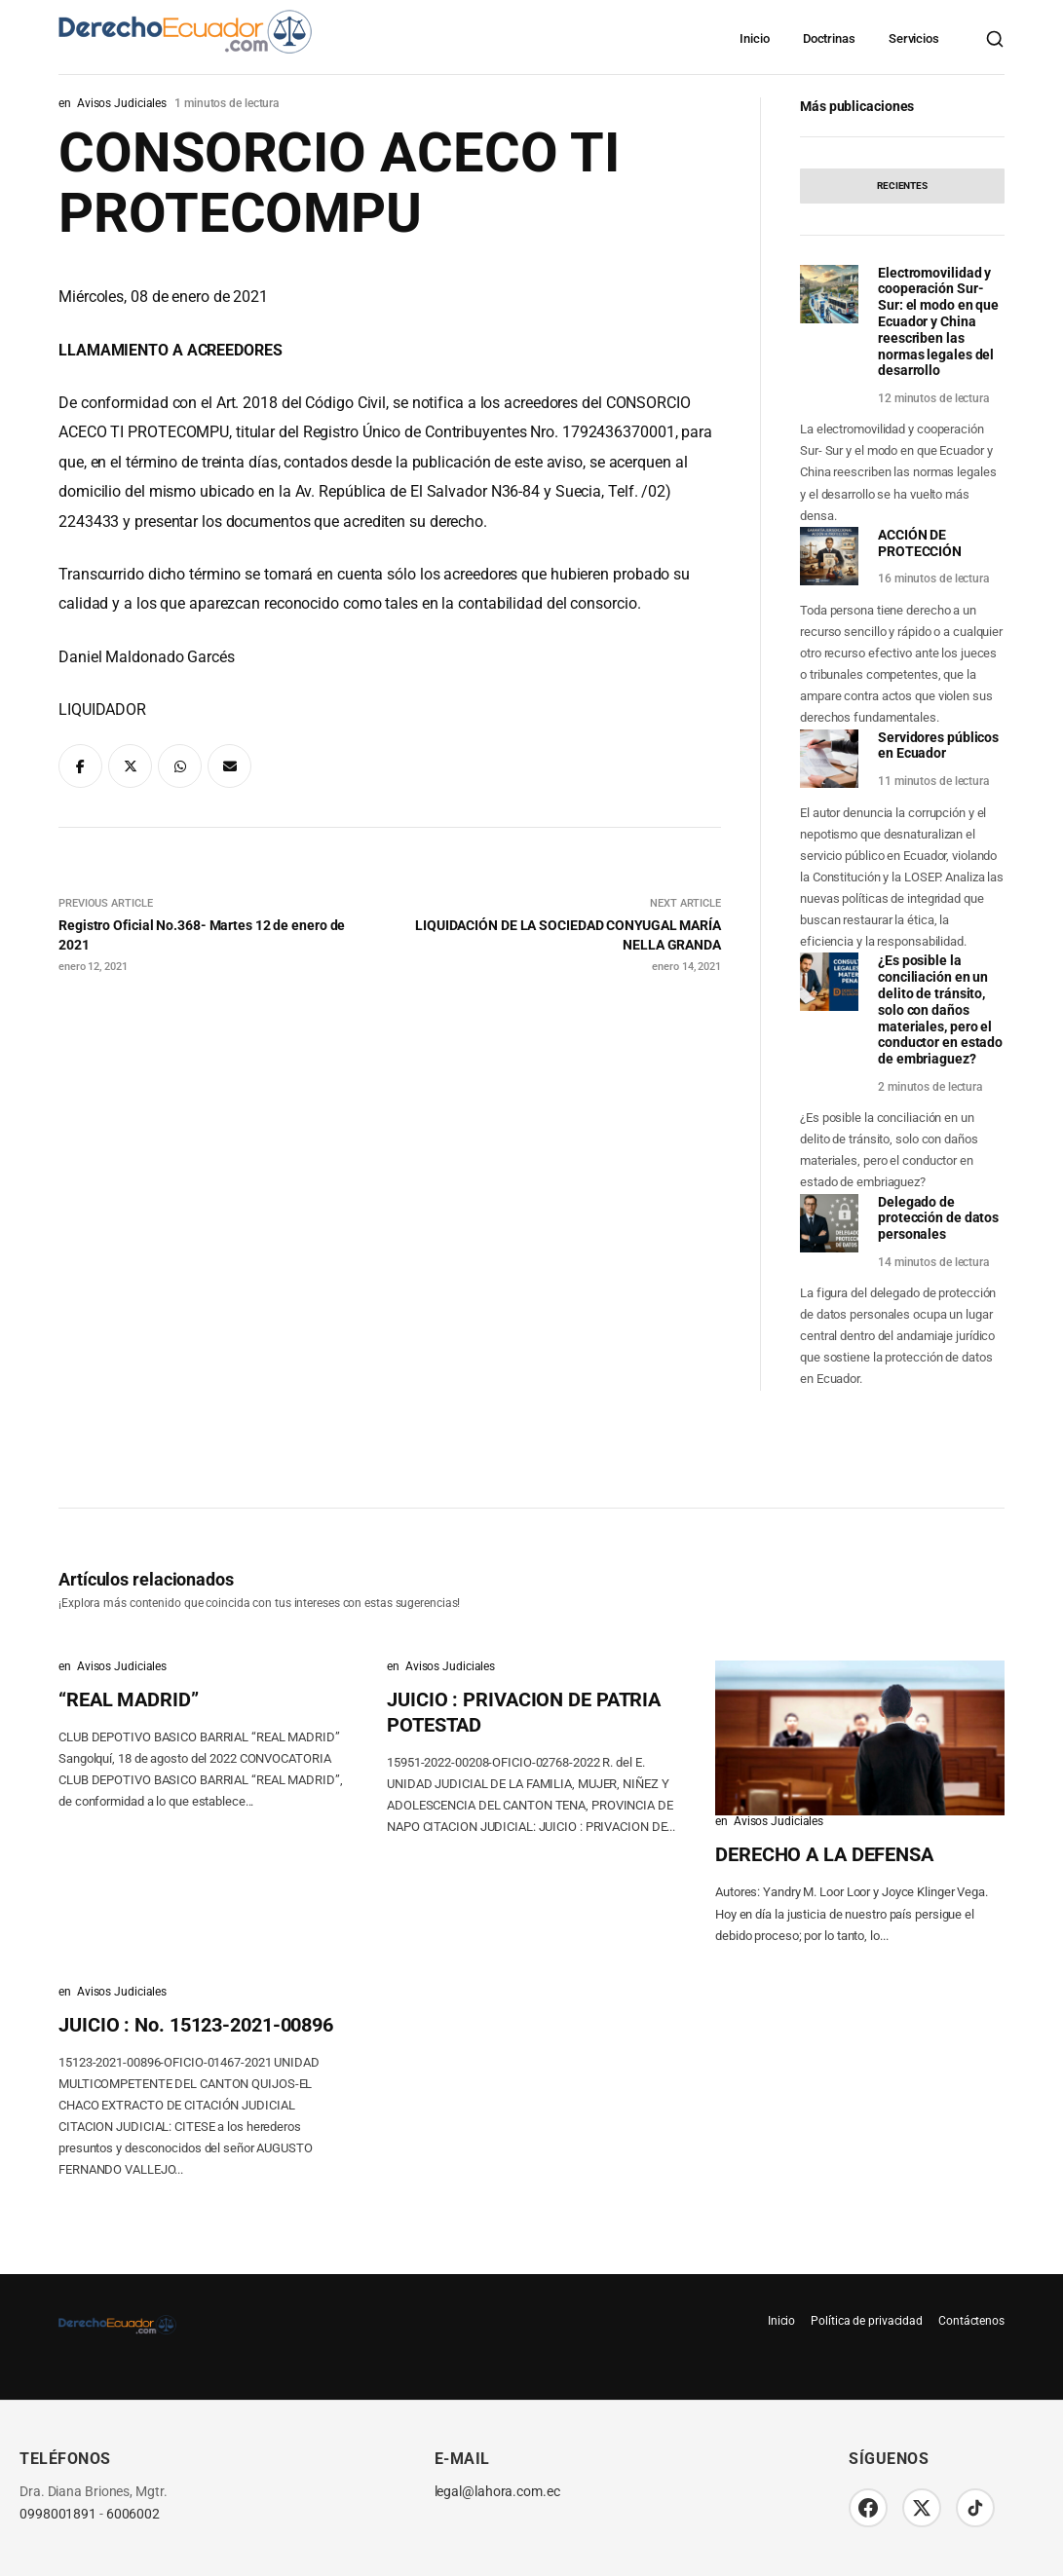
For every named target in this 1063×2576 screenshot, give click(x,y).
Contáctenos (971, 2321)
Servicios (914, 38)
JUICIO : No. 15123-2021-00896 (195, 2024)
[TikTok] (975, 2507)
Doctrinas (829, 38)
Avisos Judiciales (122, 103)
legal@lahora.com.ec (497, 2491)
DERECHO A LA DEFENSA (824, 1854)
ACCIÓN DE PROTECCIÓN (920, 543)
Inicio (754, 38)
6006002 (133, 2514)
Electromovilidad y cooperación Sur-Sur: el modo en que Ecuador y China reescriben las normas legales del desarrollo (938, 322)
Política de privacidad (867, 2321)
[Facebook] (868, 2507)
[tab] (902, 186)
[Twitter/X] (921, 2507)
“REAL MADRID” (128, 1699)
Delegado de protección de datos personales (938, 1218)
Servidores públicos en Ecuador (938, 745)
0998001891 (57, 2514)
